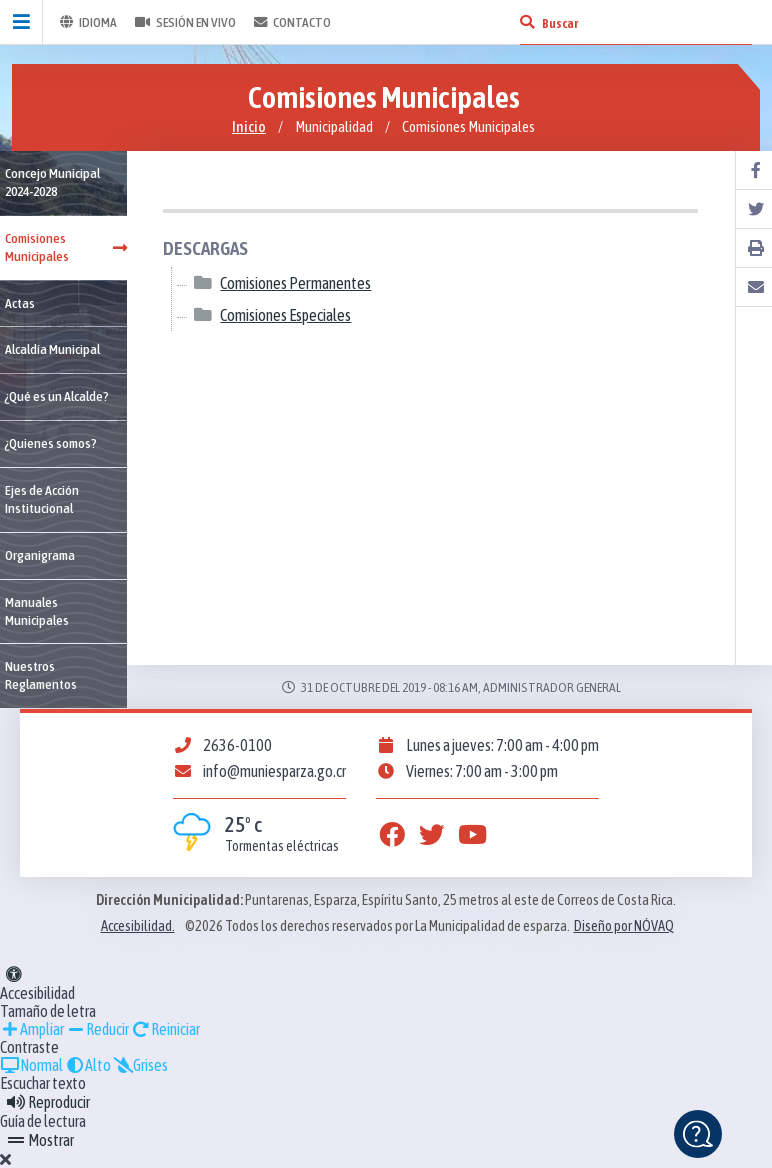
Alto (88, 1065)
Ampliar (32, 1029)
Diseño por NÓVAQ (624, 926)
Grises (140, 1065)
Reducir (97, 1029)
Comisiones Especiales (285, 315)
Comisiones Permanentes (295, 283)
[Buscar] (527, 22)
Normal (31, 1065)
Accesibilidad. (138, 926)
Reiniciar (165, 1029)
